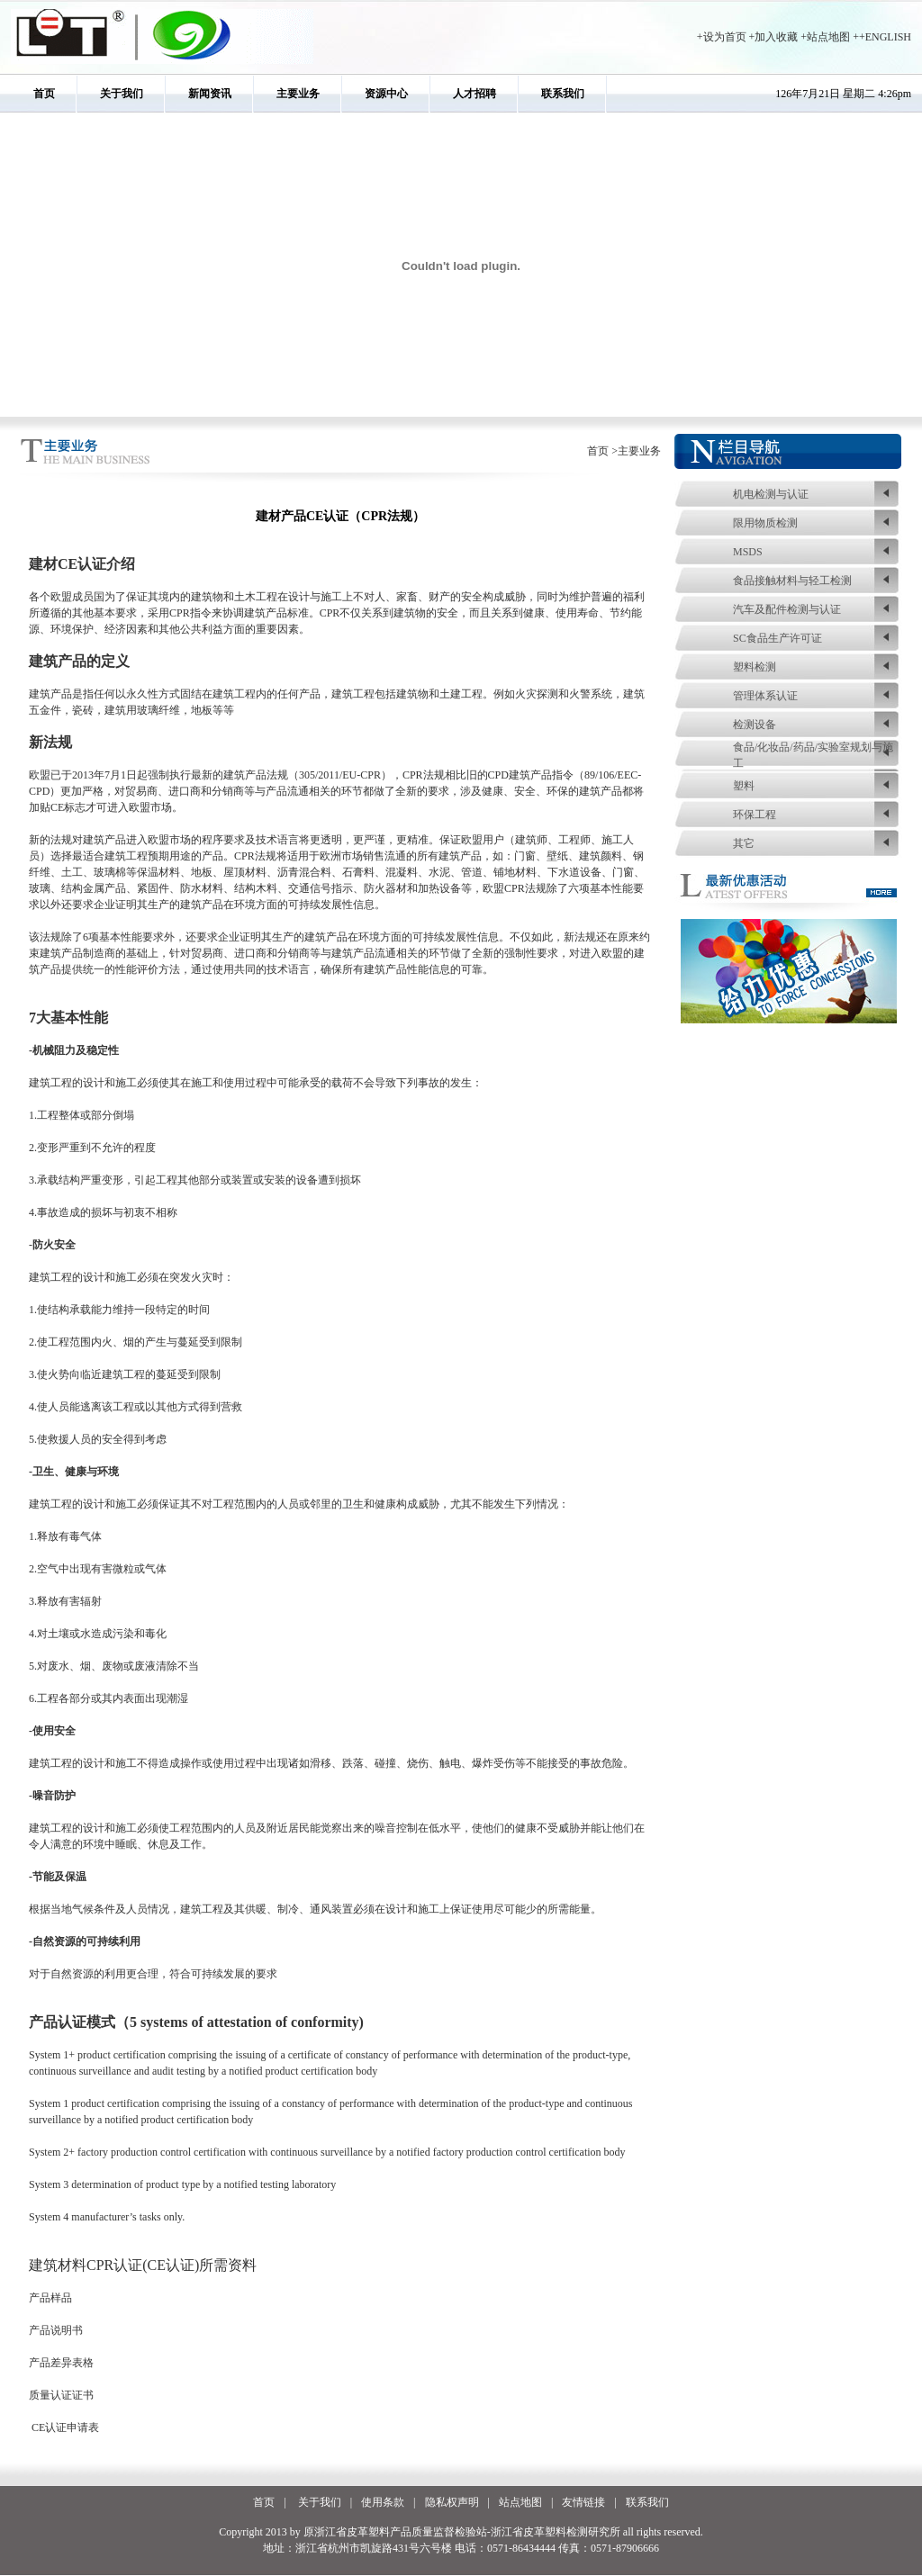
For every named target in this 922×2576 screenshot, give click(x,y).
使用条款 (382, 2502)
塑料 (744, 785)
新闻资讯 (209, 93)
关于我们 (121, 93)
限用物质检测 (765, 523)
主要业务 (298, 93)
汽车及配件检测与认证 (787, 609)
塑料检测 (754, 667)
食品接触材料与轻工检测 (792, 580)
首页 (44, 93)
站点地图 (828, 37)
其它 (744, 843)
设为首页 (724, 37)
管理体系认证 (765, 695)
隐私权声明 (452, 2502)
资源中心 (386, 93)
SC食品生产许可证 (777, 638)
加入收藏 (776, 37)
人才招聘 (474, 93)
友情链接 (583, 2502)
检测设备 (754, 724)
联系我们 (562, 93)
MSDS (748, 551)
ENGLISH (888, 37)
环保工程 (754, 814)
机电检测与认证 (771, 494)
